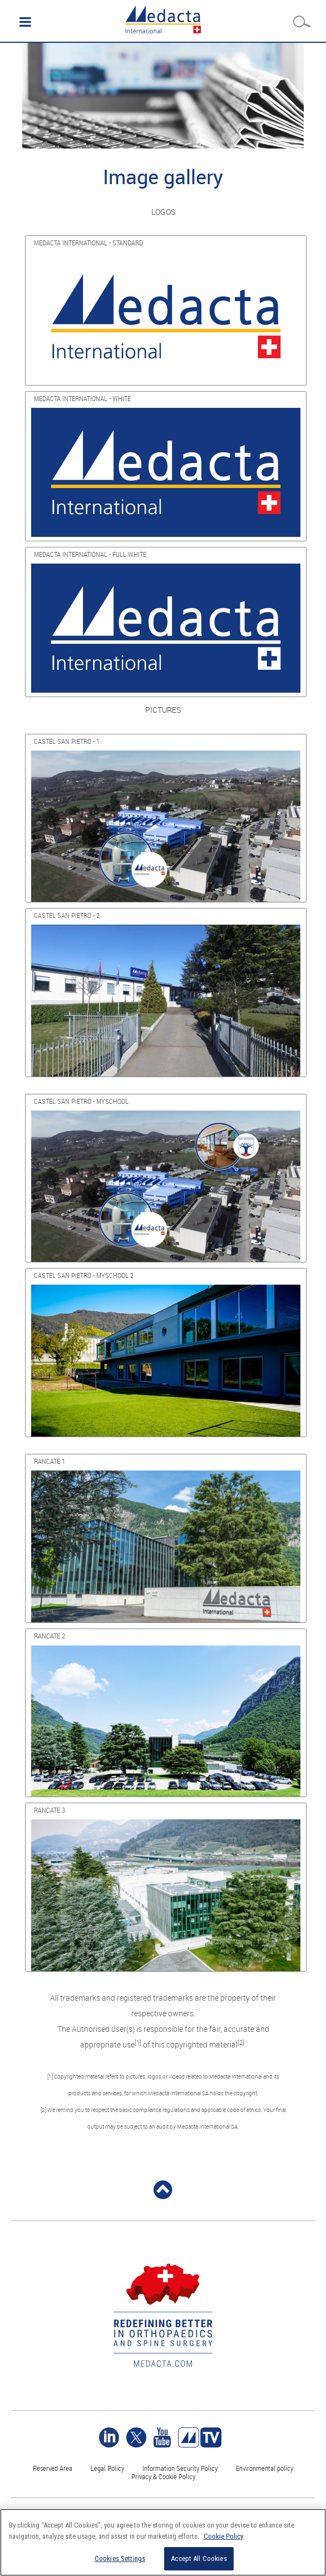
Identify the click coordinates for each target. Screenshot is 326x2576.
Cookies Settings (120, 2558)
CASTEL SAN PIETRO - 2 (67, 915)
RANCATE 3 (49, 1810)
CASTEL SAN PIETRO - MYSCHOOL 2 (84, 1275)
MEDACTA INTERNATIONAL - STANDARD (88, 243)
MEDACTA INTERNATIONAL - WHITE (82, 398)
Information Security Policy (180, 2468)
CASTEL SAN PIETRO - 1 (67, 741)
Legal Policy (107, 2468)
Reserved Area (52, 2468)
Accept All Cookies (198, 2558)
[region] (163, 2542)
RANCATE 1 (49, 1461)
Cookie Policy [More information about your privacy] (223, 2536)
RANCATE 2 (49, 1636)
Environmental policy (264, 2468)
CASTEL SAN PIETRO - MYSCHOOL (81, 1101)
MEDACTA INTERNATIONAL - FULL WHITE (90, 554)
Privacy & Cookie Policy (163, 2476)
